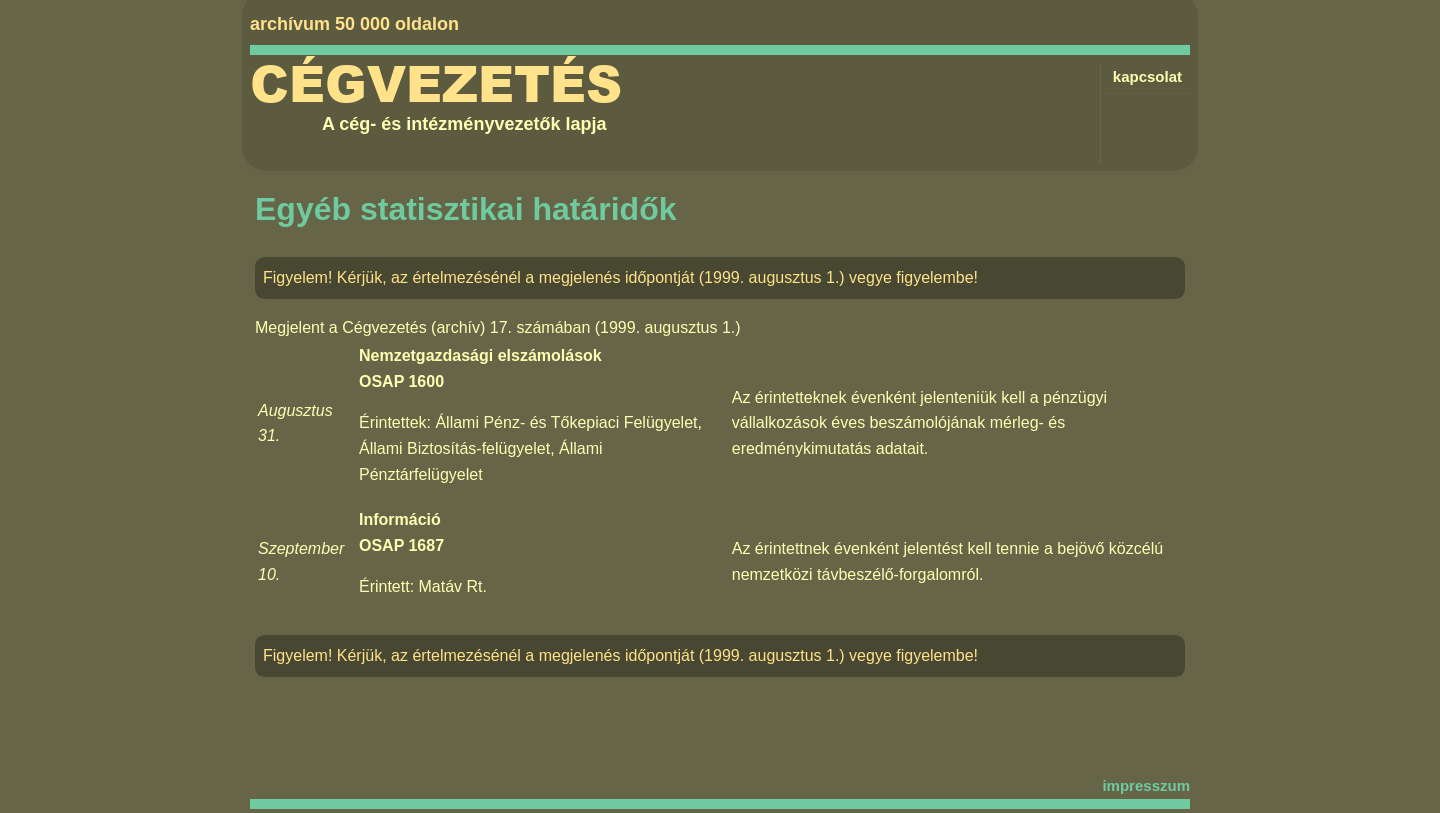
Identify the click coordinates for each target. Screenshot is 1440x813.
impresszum (1146, 785)
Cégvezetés (436, 85)
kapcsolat (1147, 76)
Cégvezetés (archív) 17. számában (466, 327)
